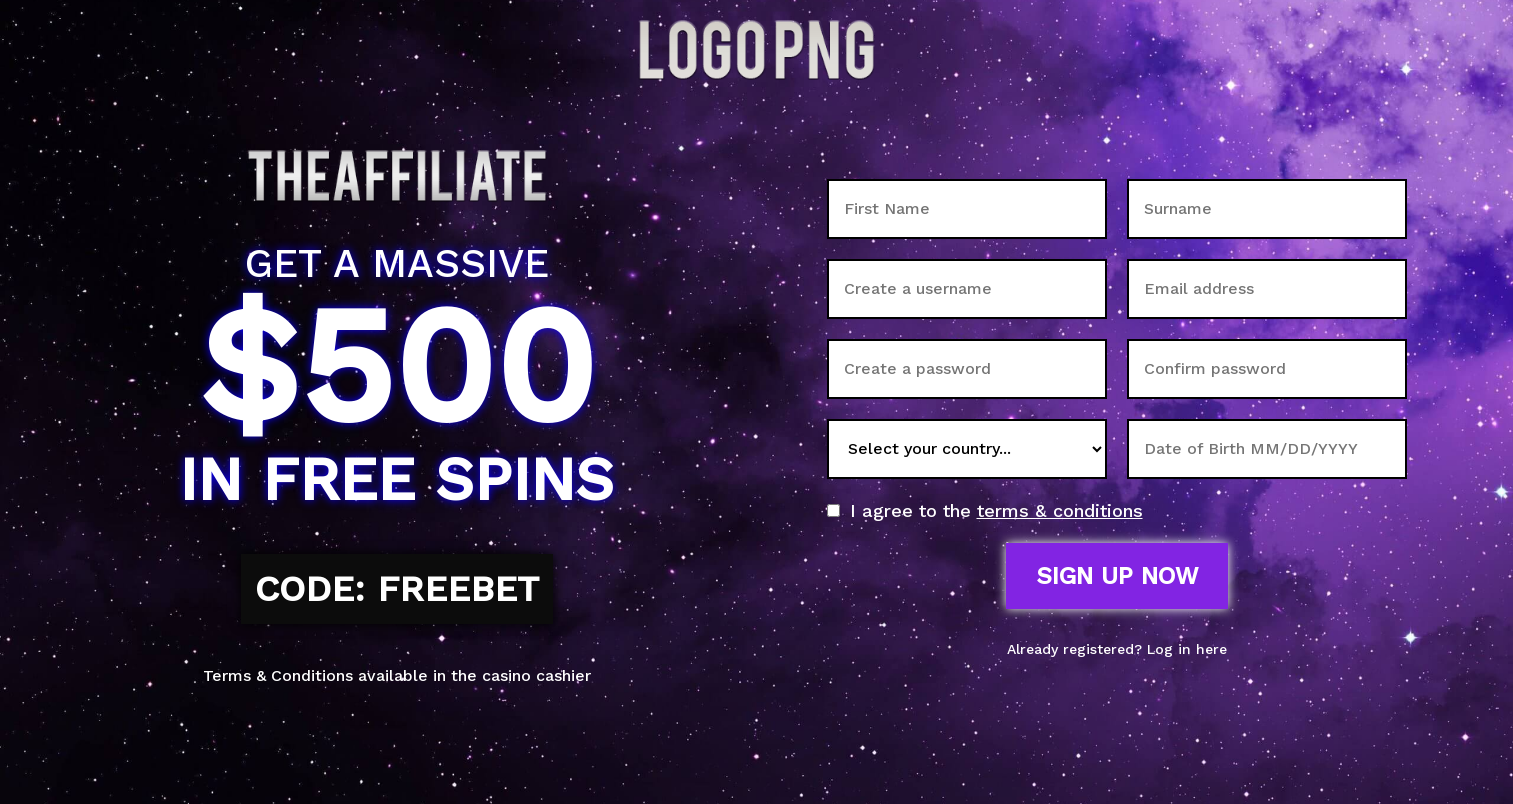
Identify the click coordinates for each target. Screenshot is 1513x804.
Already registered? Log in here (1117, 649)
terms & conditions (1060, 510)
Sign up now (1117, 576)
